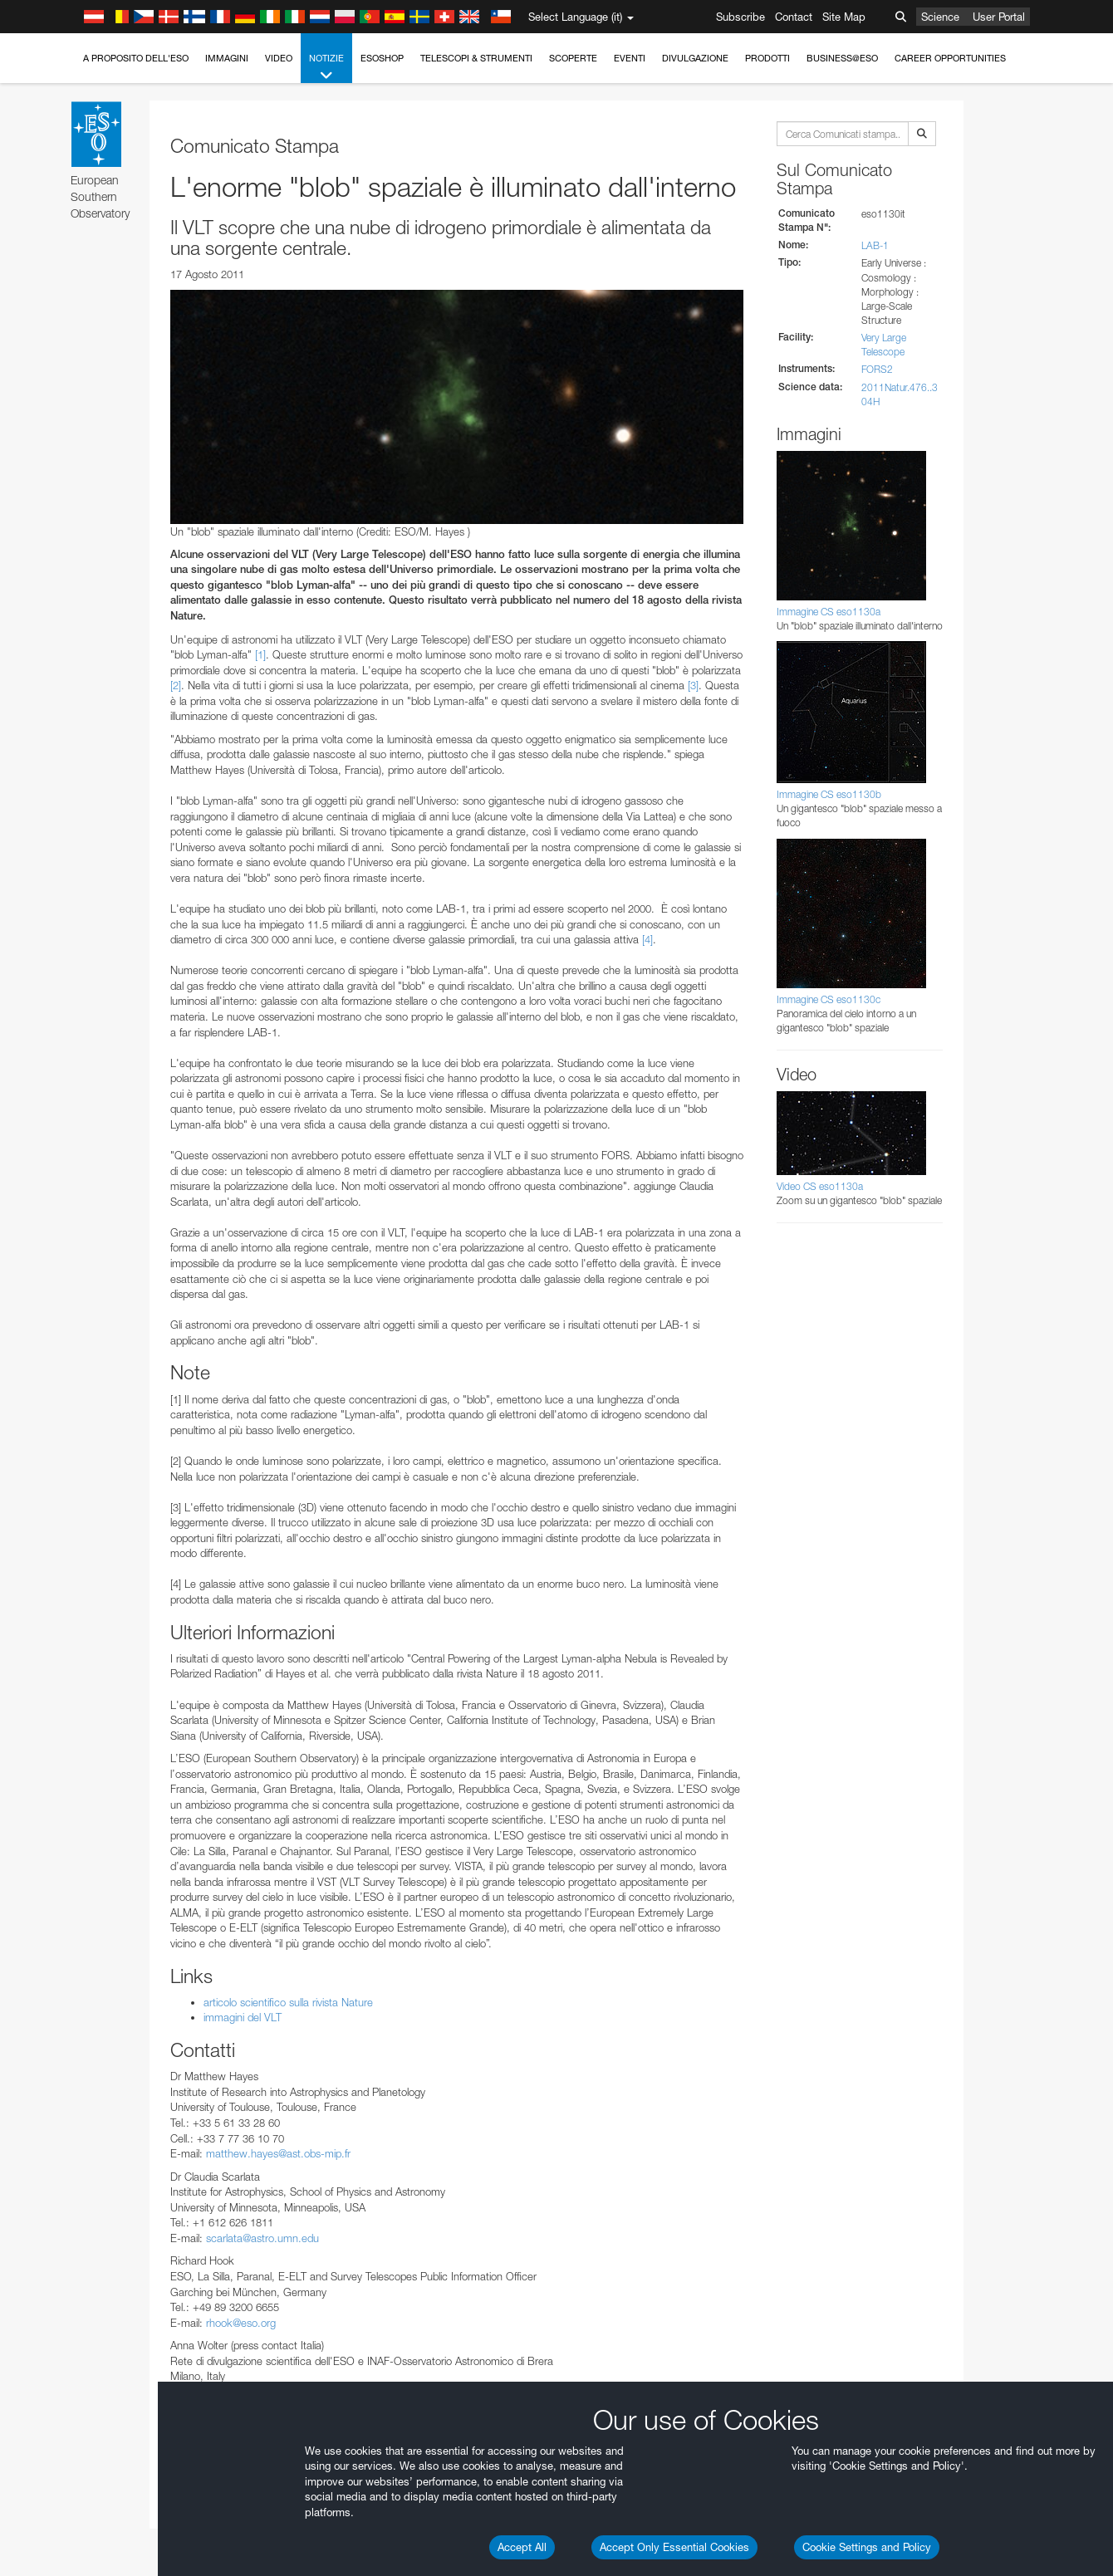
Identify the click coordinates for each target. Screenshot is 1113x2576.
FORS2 (877, 369)
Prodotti (767, 58)
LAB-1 (875, 245)
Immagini (226, 58)
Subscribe (740, 16)
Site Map (843, 16)
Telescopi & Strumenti (476, 58)
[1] (260, 654)
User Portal (999, 16)
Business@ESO (842, 58)
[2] (175, 685)
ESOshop (382, 58)
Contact (793, 16)
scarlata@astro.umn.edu (262, 2238)
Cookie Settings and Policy (866, 2547)
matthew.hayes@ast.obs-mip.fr (278, 2153)
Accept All (522, 2547)
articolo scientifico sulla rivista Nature (288, 2002)
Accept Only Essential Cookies (674, 2547)
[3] (693, 685)
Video (278, 58)
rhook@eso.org (241, 2322)
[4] (647, 939)
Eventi (629, 58)
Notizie (326, 67)
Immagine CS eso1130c (828, 999)
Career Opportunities (950, 58)
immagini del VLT (242, 2017)
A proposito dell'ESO (136, 58)
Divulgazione (695, 58)
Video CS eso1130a (820, 1186)
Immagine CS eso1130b (829, 794)
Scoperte (573, 58)
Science (940, 16)
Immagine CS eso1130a (828, 611)
